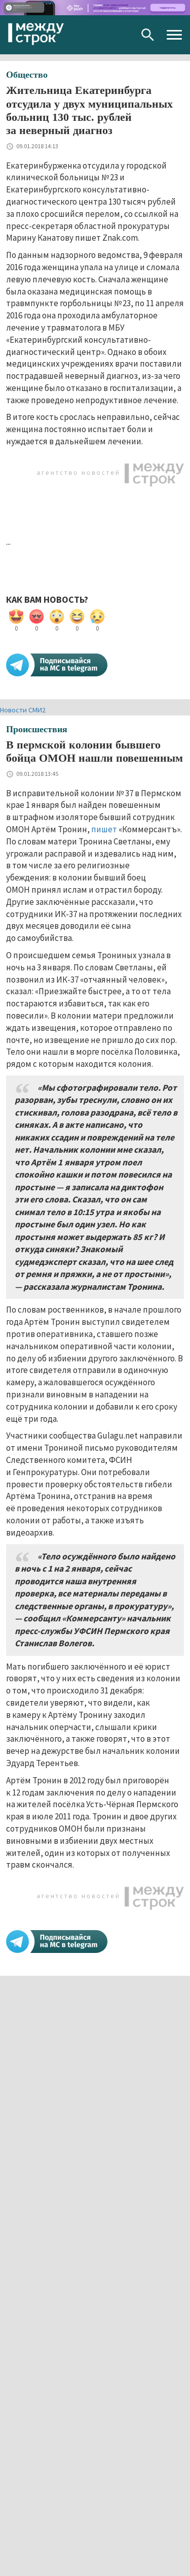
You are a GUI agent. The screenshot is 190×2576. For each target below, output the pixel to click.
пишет (104, 829)
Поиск (147, 34)
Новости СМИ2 (23, 709)
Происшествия (36, 729)
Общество (27, 75)
